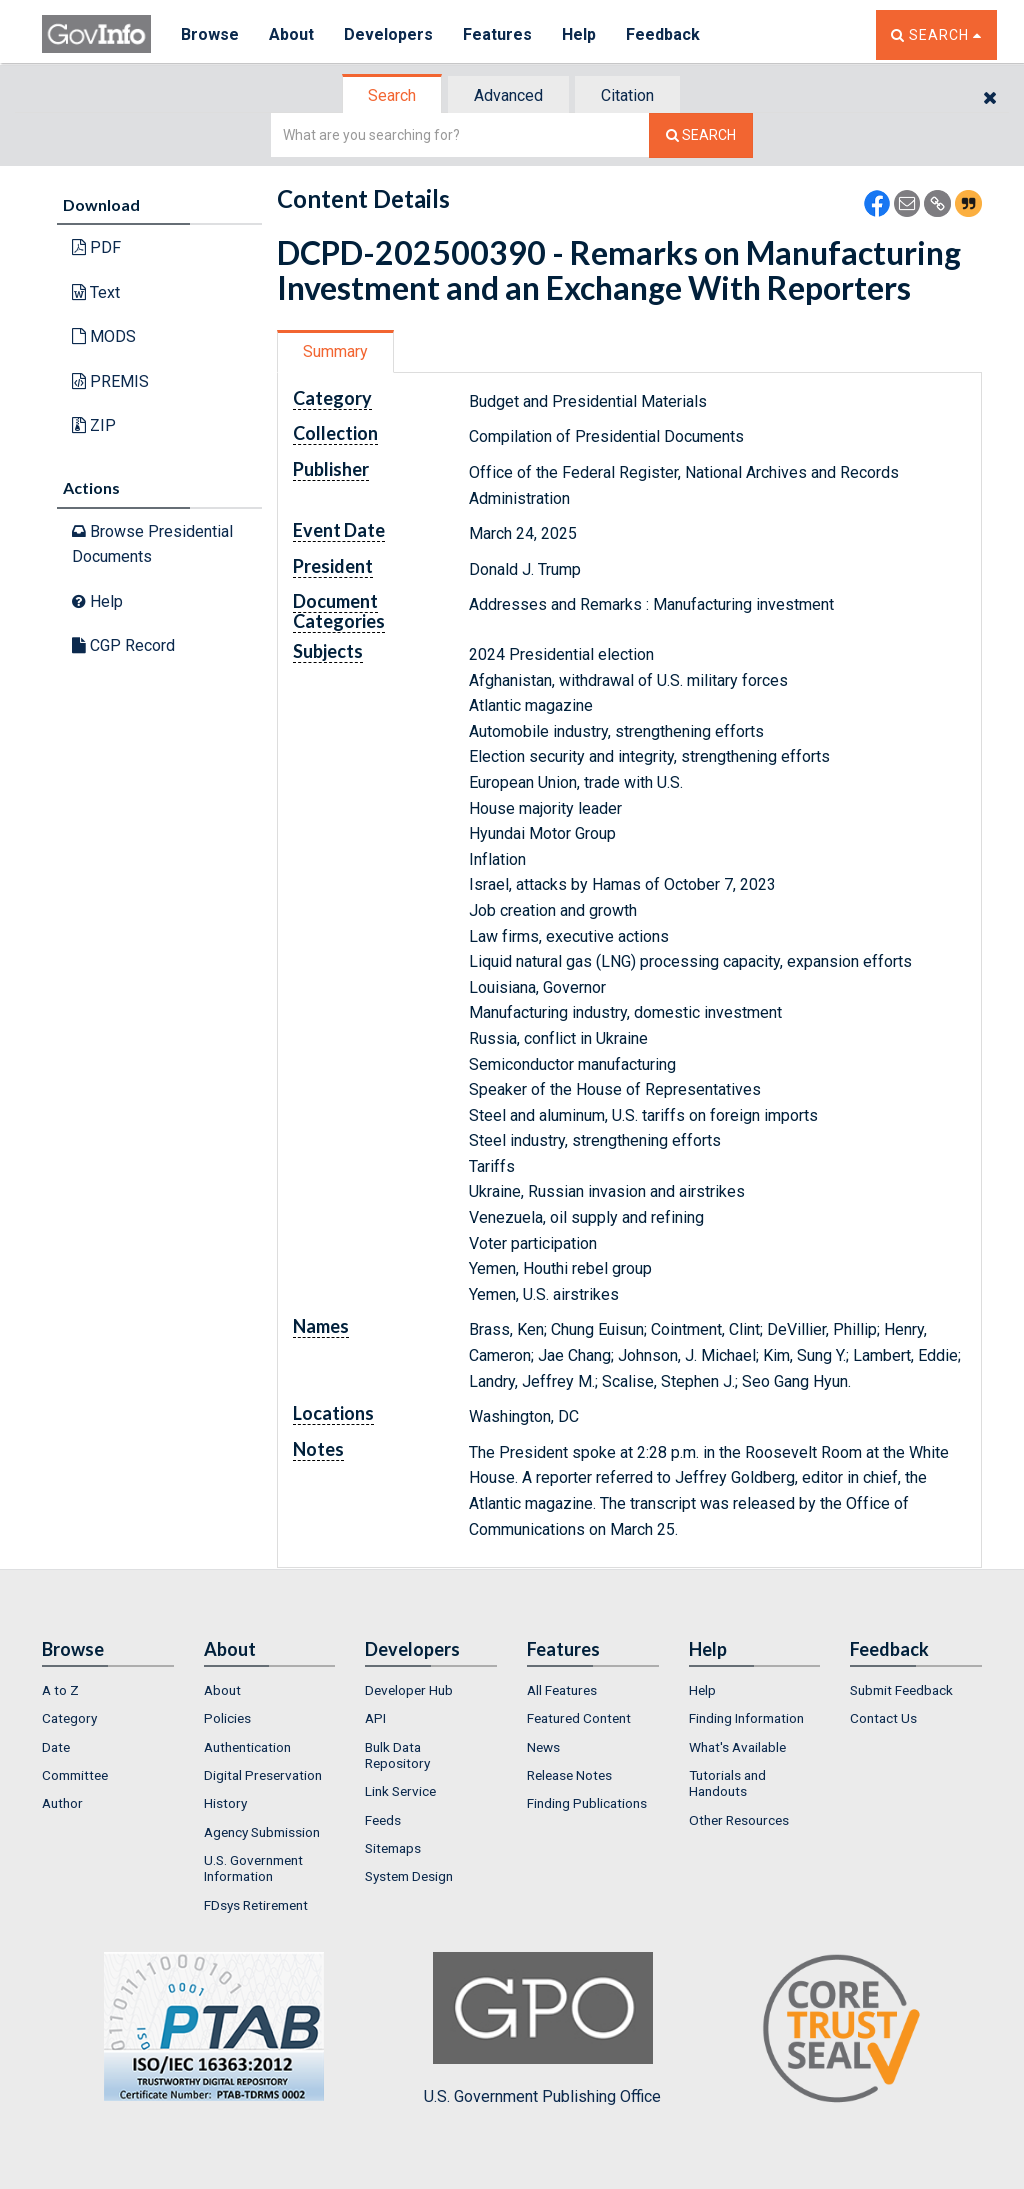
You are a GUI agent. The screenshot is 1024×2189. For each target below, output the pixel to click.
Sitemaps (393, 1848)
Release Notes (569, 1775)
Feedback (663, 34)
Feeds (383, 1820)
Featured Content (579, 1718)
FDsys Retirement (256, 1905)
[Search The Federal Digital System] (701, 135)
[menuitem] (108, 1690)
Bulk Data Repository (397, 1755)
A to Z (60, 1690)
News (543, 1747)
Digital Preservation (263, 1775)
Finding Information (746, 1718)
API (375, 1718)
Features (497, 34)
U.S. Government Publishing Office (542, 2029)
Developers (388, 34)
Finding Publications (587, 1803)
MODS (104, 336)
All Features (562, 1690)
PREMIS (110, 381)
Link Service (400, 1791)
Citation (627, 95)
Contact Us (883, 1718)
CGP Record (123, 645)
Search (392, 95)
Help (579, 34)
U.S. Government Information (253, 1868)
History (225, 1803)
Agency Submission (262, 1832)
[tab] (393, 95)
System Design (409, 1876)
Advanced (508, 95)
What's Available (737, 1747)
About (291, 34)
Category (69, 1718)
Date (56, 1747)
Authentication (247, 1747)
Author (62, 1803)
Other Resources (739, 1820)
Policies (227, 1718)
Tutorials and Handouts (727, 1783)
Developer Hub (409, 1690)
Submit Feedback (901, 1690)
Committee (75, 1775)
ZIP (94, 425)
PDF (96, 247)
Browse (210, 34)
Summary (335, 351)
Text (96, 292)
